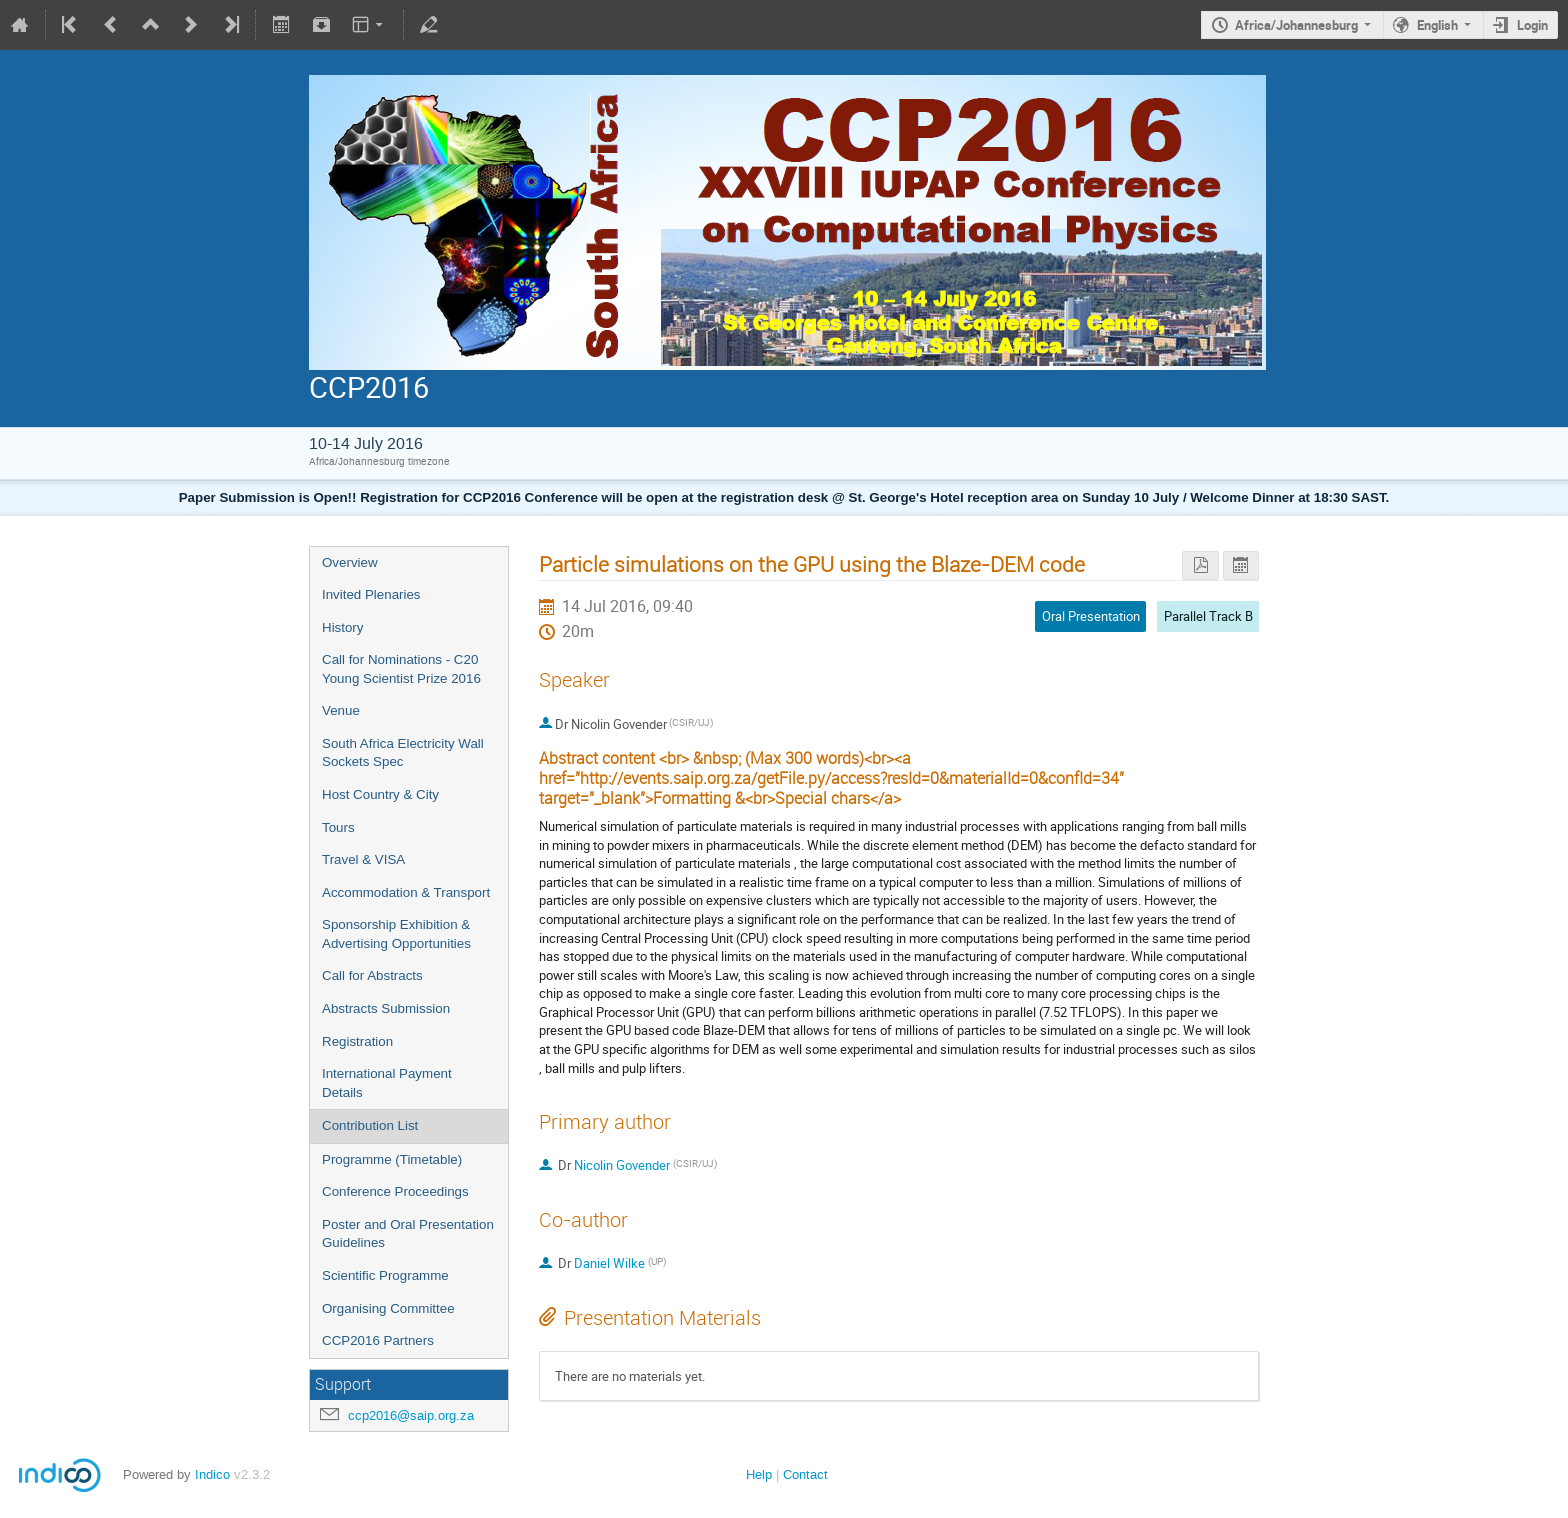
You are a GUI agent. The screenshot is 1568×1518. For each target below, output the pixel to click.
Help (759, 1474)
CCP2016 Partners (378, 1340)
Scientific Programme (385, 1275)
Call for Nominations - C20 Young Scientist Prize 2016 (401, 669)
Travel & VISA (363, 859)
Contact (805, 1474)
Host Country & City (380, 794)
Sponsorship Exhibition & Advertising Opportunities (396, 934)
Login (1532, 25)
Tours (338, 827)
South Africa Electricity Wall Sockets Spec (403, 753)
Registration (357, 1041)
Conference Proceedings (395, 1191)
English (1437, 25)
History (342, 627)
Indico (212, 1474)
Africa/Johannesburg (1296, 25)
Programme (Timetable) (392, 1159)
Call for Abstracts (372, 975)
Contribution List (370, 1125)
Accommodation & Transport (406, 892)
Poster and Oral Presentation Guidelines (408, 1234)
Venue (341, 710)
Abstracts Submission (386, 1008)
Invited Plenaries (371, 594)
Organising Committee (388, 1308)
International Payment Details (387, 1083)
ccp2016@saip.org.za (411, 1415)
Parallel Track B (1208, 616)
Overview (350, 562)
